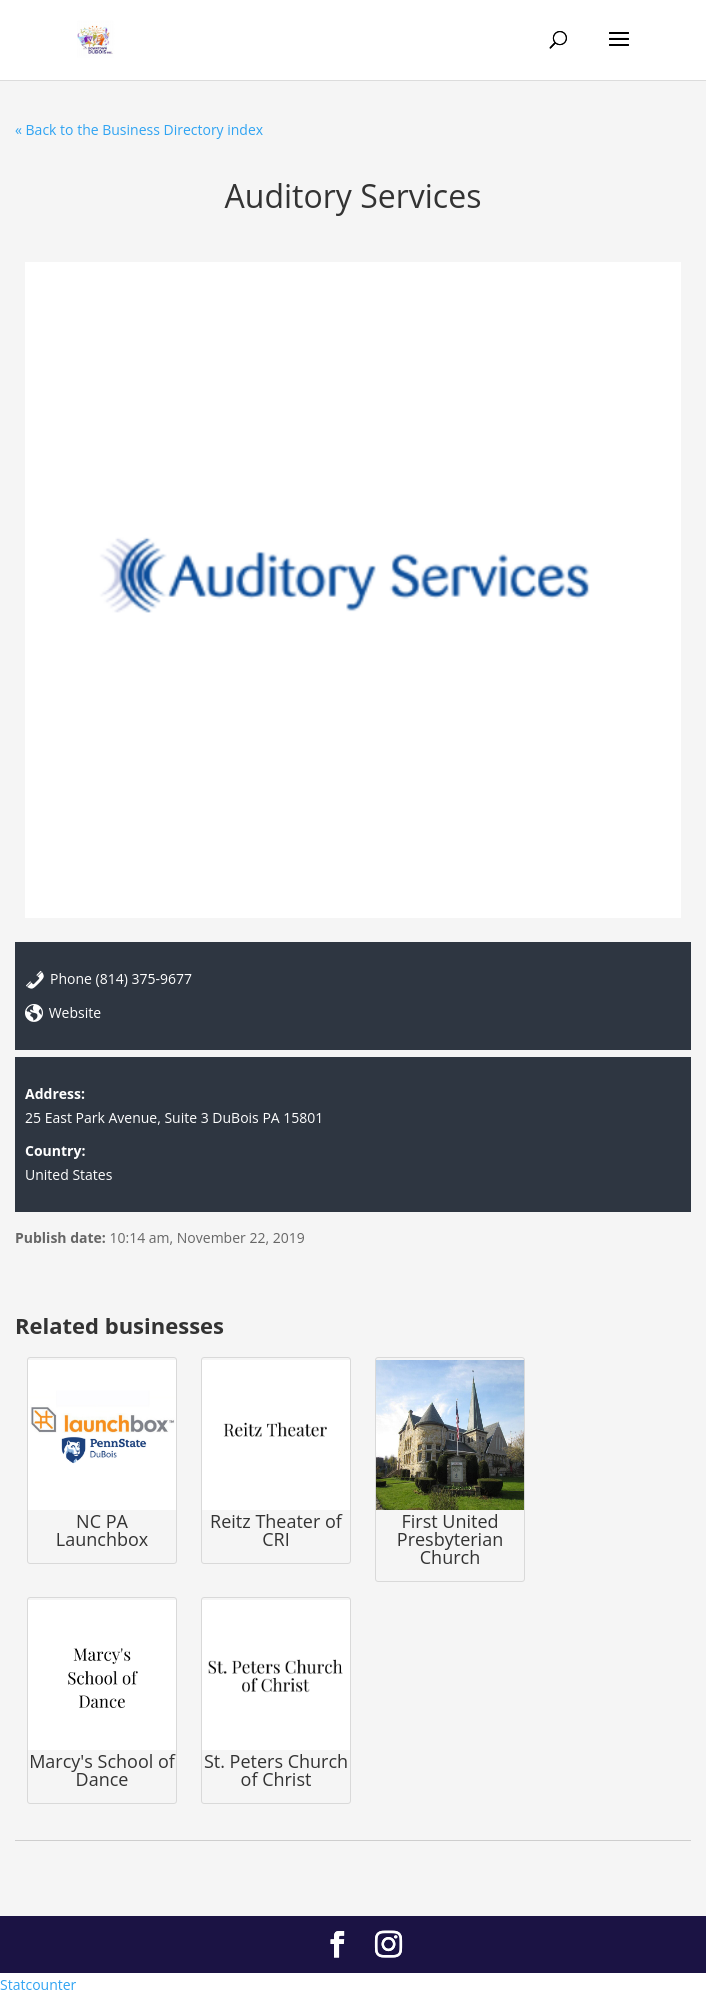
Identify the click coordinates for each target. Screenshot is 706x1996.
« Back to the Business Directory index (139, 129)
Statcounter (38, 1984)
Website (75, 1012)
